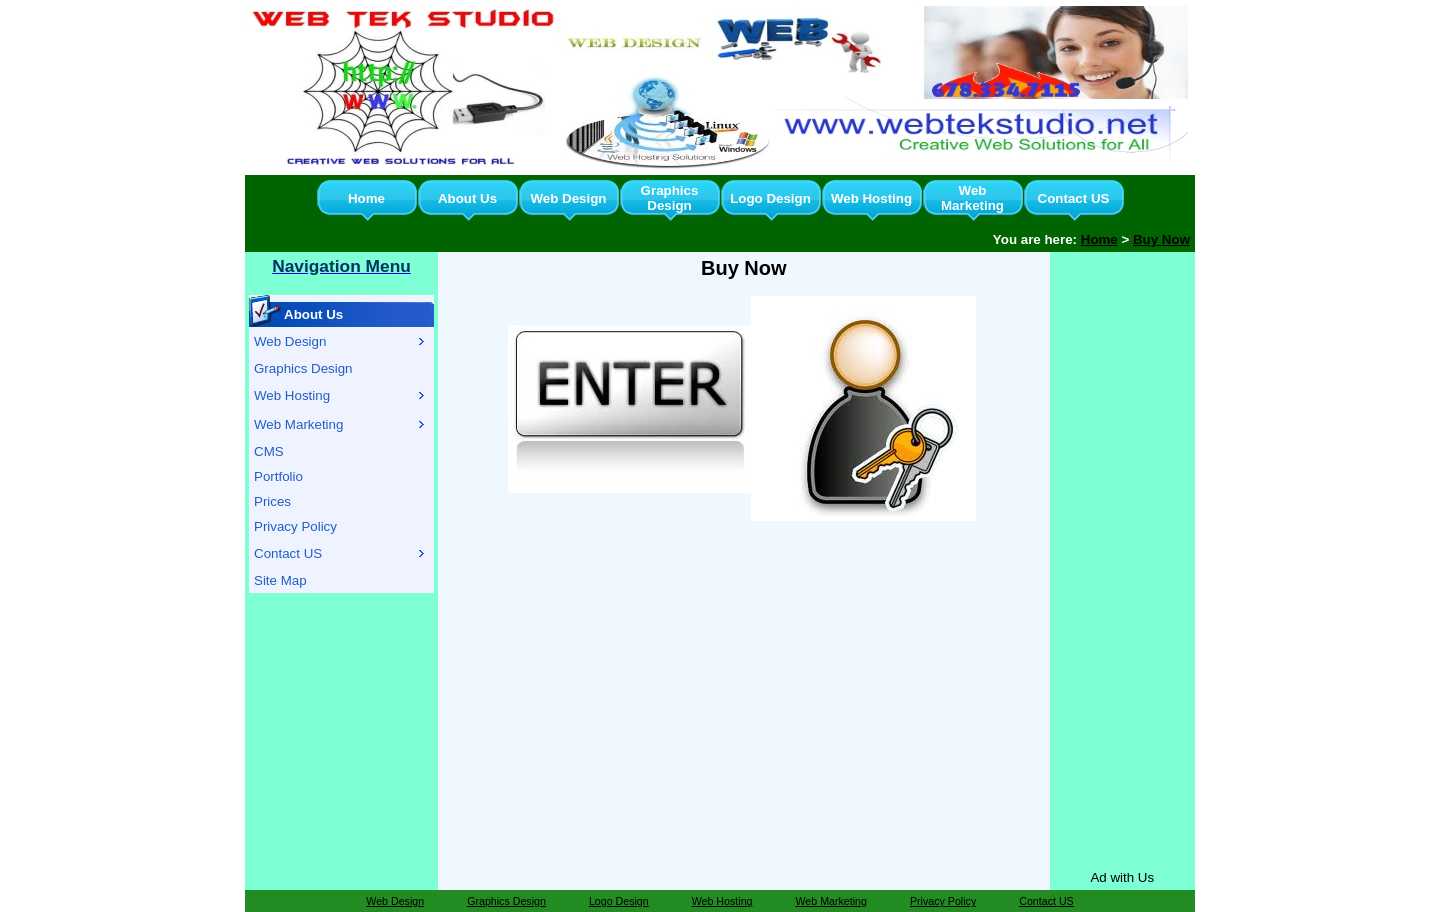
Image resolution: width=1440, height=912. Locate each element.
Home (366, 198)
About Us (467, 198)
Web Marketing (972, 198)
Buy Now (1161, 239)
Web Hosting (871, 198)
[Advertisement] (1122, 557)
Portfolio (278, 476)
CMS (269, 451)
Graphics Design (670, 198)
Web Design (568, 198)
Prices (272, 501)
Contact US (1074, 198)
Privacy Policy (295, 526)
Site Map (280, 580)
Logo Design (770, 198)
